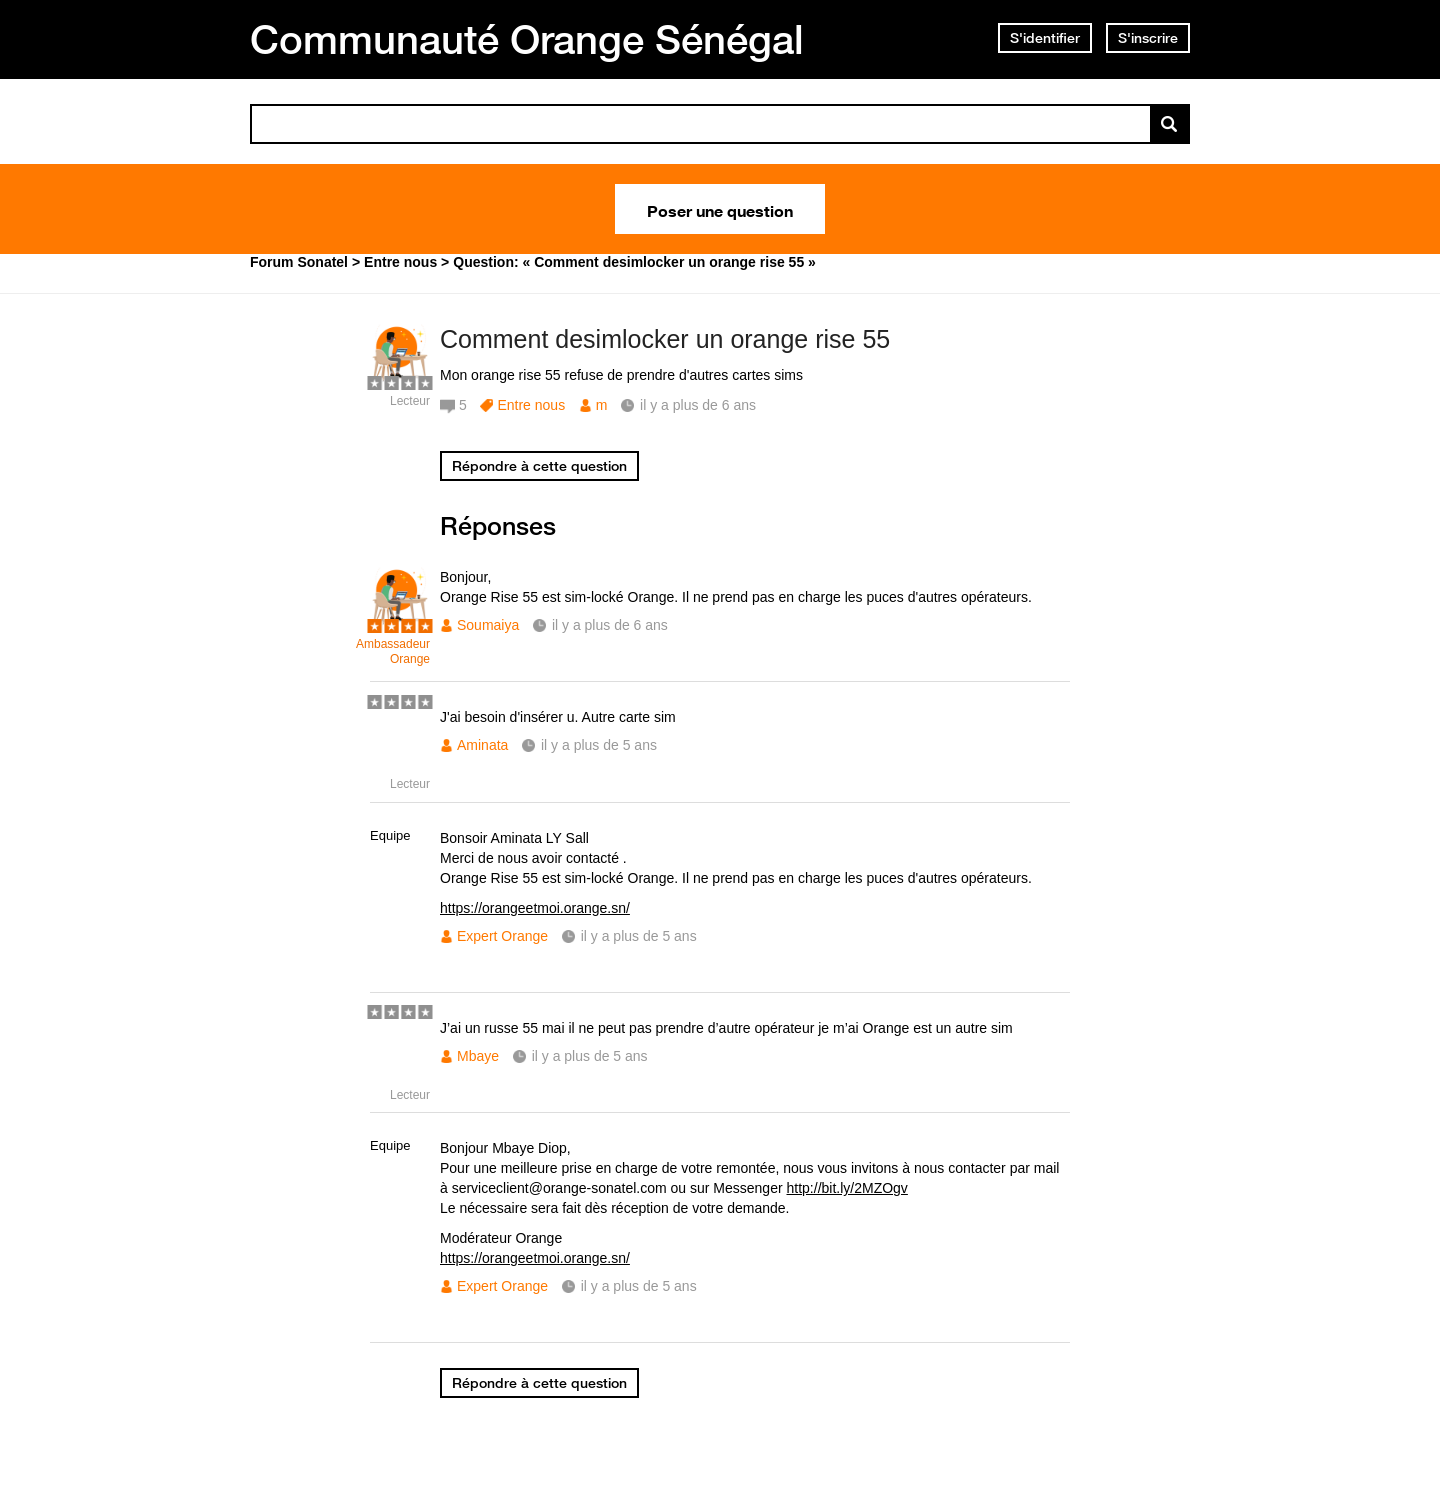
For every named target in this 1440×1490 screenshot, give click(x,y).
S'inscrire (1148, 38)
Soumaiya (488, 625)
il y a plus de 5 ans (599, 745)
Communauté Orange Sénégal (527, 39)
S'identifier (1045, 38)
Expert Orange (502, 936)
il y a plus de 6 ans (610, 625)
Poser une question (720, 209)
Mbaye (478, 1056)
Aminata (482, 745)
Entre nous (531, 405)
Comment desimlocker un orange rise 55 (665, 339)
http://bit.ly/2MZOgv (847, 1188)
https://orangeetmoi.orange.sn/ (535, 908)
